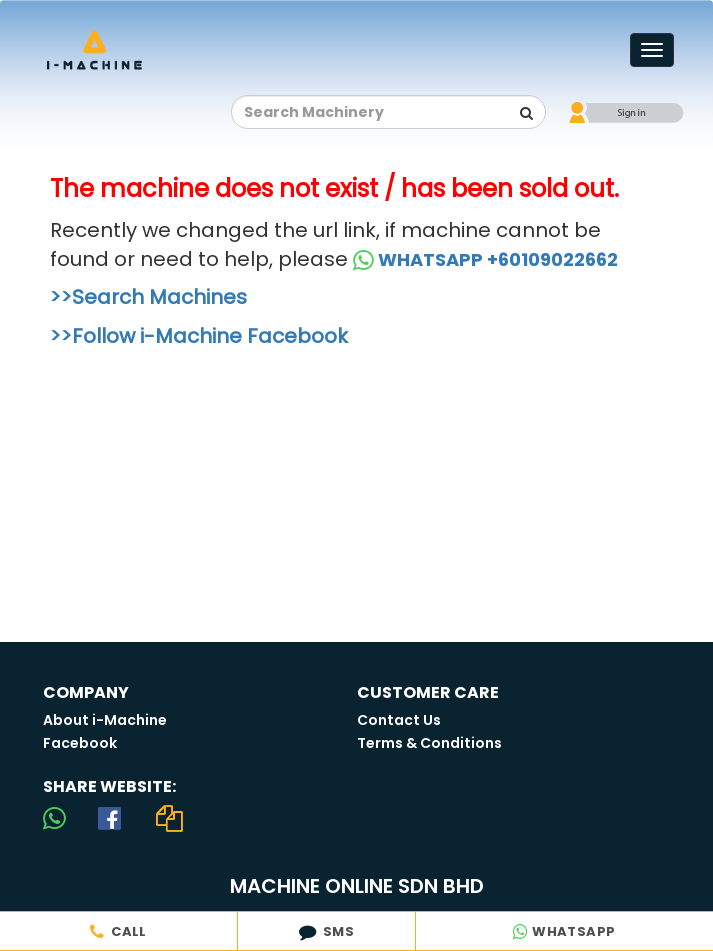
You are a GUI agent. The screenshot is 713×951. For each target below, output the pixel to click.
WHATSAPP (564, 931)
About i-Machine (105, 720)
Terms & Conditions (429, 743)
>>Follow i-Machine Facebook (199, 336)
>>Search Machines (148, 297)
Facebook (80, 743)
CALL (118, 931)
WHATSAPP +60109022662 (485, 259)
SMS (326, 931)
